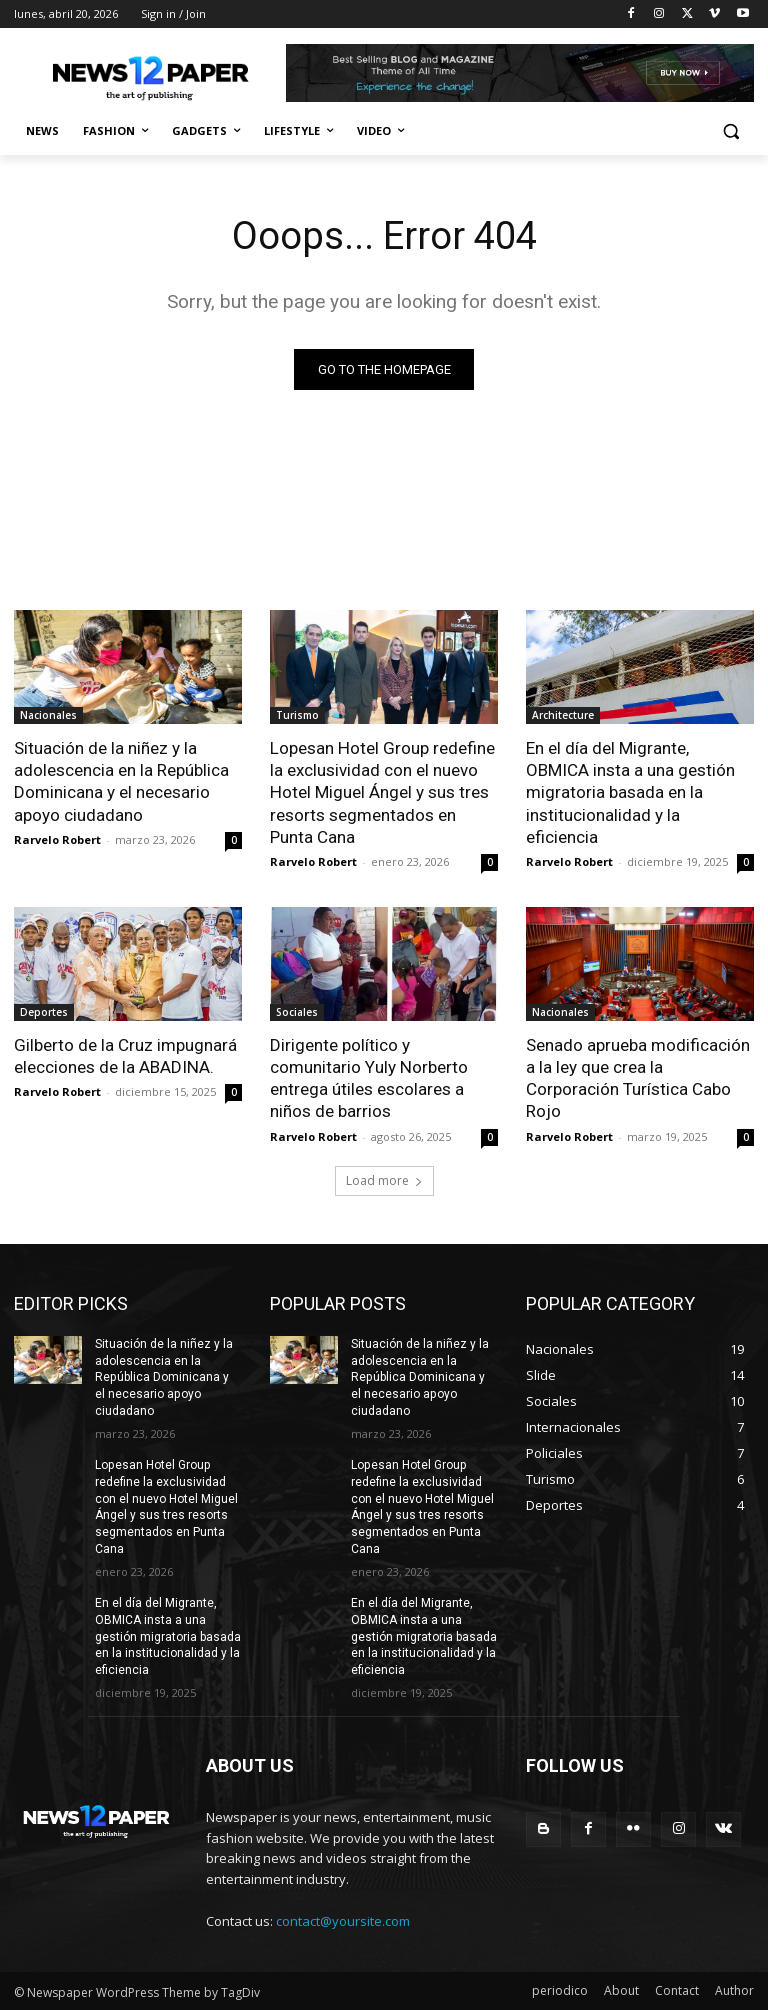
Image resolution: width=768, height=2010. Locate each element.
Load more (384, 1179)
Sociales (297, 1012)
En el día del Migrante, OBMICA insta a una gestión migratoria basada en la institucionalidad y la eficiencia (630, 792)
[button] (730, 131)
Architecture (563, 715)
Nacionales (48, 715)
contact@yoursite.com (343, 1920)
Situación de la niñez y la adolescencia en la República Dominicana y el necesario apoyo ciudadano (121, 781)
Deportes (44, 1012)
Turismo (297, 715)
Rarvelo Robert (57, 839)
